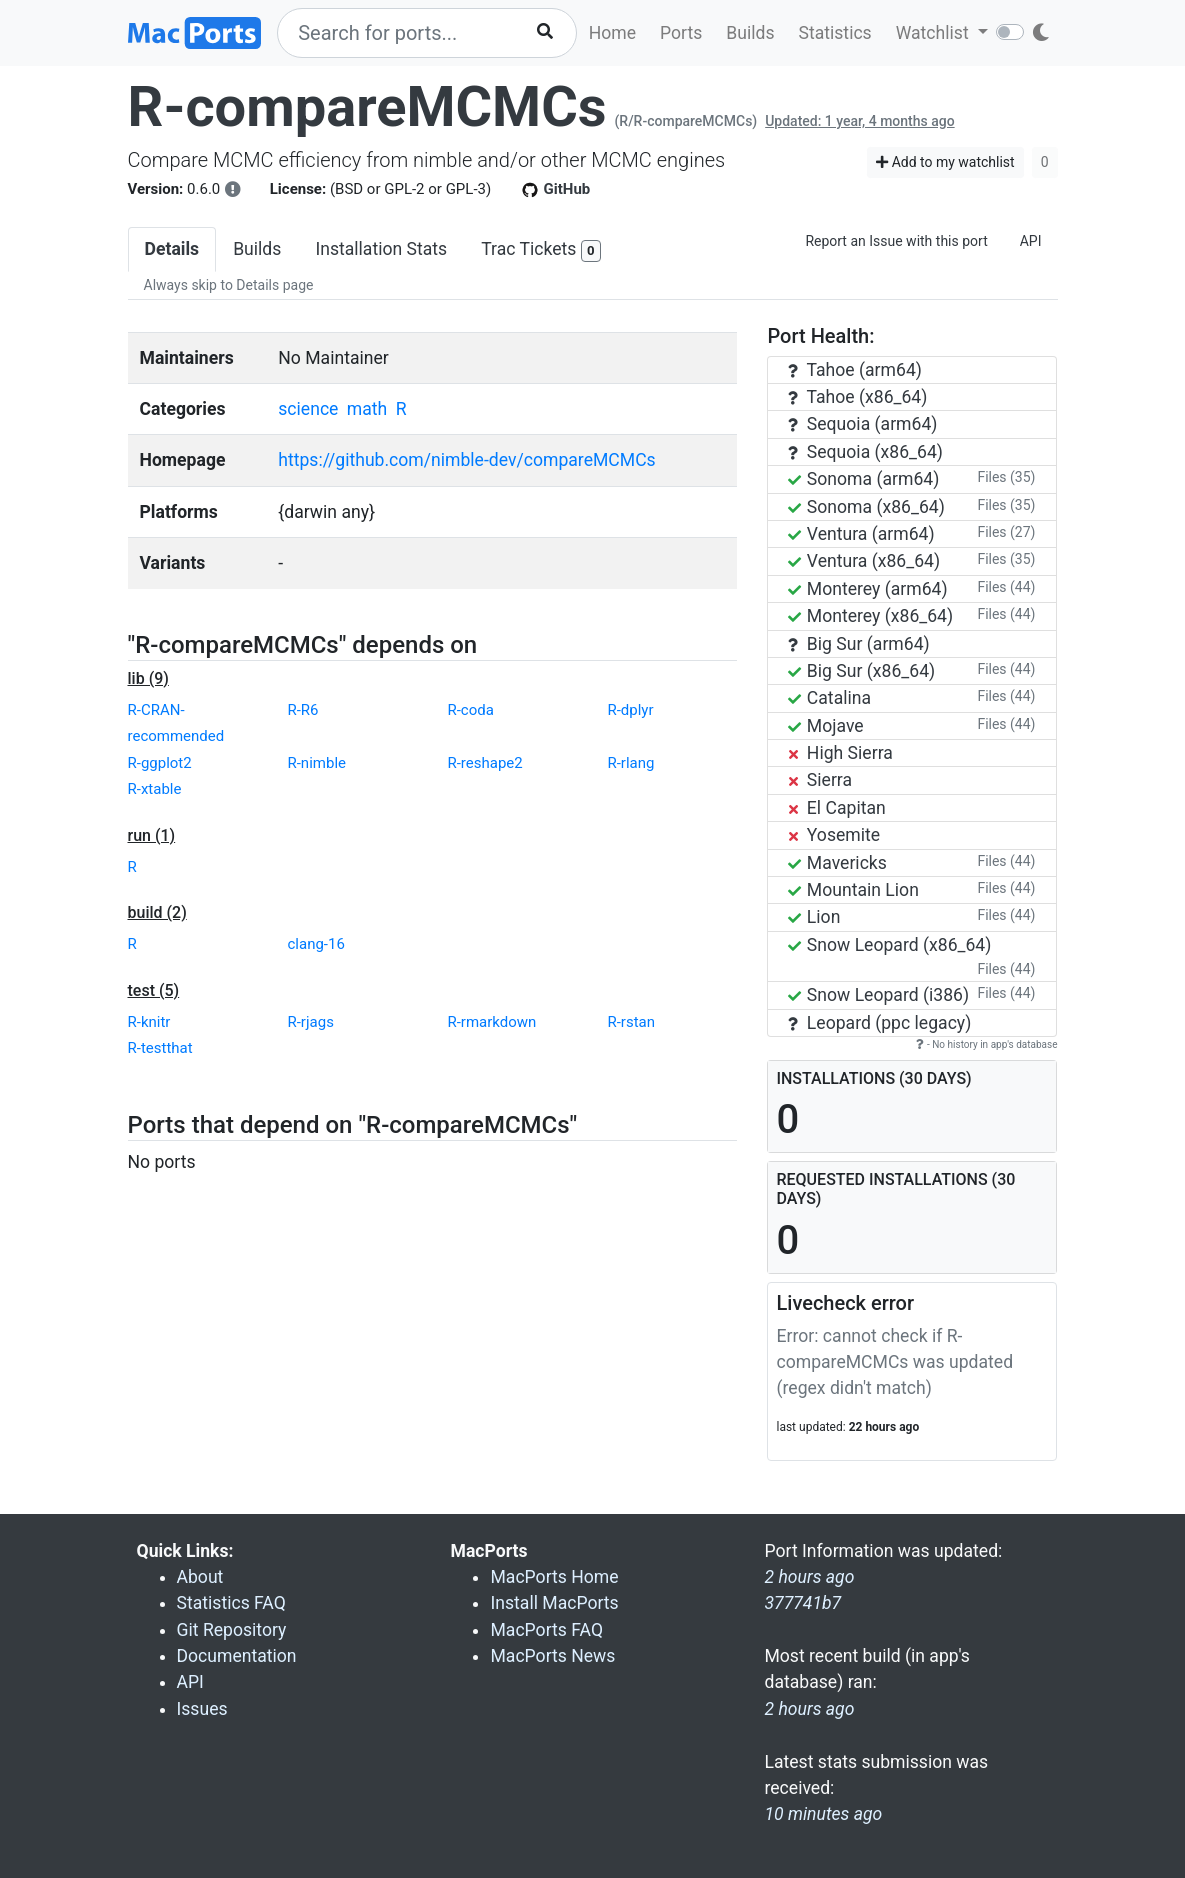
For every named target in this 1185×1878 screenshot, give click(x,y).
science (308, 409)
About (200, 1577)
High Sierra (840, 753)
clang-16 (315, 944)
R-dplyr (630, 710)
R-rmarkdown (491, 1022)
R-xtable (155, 789)
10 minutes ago (823, 1814)
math (367, 409)
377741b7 (802, 1603)
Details (172, 249)
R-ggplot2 (160, 763)
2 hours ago (809, 1709)
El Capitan (836, 808)
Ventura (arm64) (861, 534)
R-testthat (160, 1048)
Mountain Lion (853, 890)
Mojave (825, 726)
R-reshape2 (484, 763)
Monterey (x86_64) (870, 616)
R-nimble (316, 763)
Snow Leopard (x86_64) (889, 945)
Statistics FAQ (231, 1603)
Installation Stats (381, 249)
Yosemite (834, 835)
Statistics (834, 33)
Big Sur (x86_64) (861, 671)
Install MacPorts (554, 1603)
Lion (814, 917)
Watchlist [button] (934, 33)
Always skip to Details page (229, 285)
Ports (681, 33)
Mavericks (837, 863)
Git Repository (232, 1630)
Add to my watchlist (945, 162)
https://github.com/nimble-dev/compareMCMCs (466, 460)
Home (612, 33)
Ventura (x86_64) (864, 561)
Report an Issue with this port (896, 241)
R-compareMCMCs (367, 107)
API (1031, 241)
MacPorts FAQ (546, 1630)
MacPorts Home (554, 1577)
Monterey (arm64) (867, 589)
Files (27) (1006, 532)
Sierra (820, 780)
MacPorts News (552, 1656)
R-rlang (630, 763)
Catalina (829, 698)
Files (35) (1006, 477)
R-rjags (310, 1022)
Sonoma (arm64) (863, 479)
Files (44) (1006, 587)
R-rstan (631, 1022)
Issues (202, 1709)
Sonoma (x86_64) (866, 507)
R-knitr (149, 1022)
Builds (750, 33)
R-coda (470, 710)
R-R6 (302, 710)
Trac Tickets (541, 250)
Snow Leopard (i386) (878, 995)
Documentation (237, 1656)
